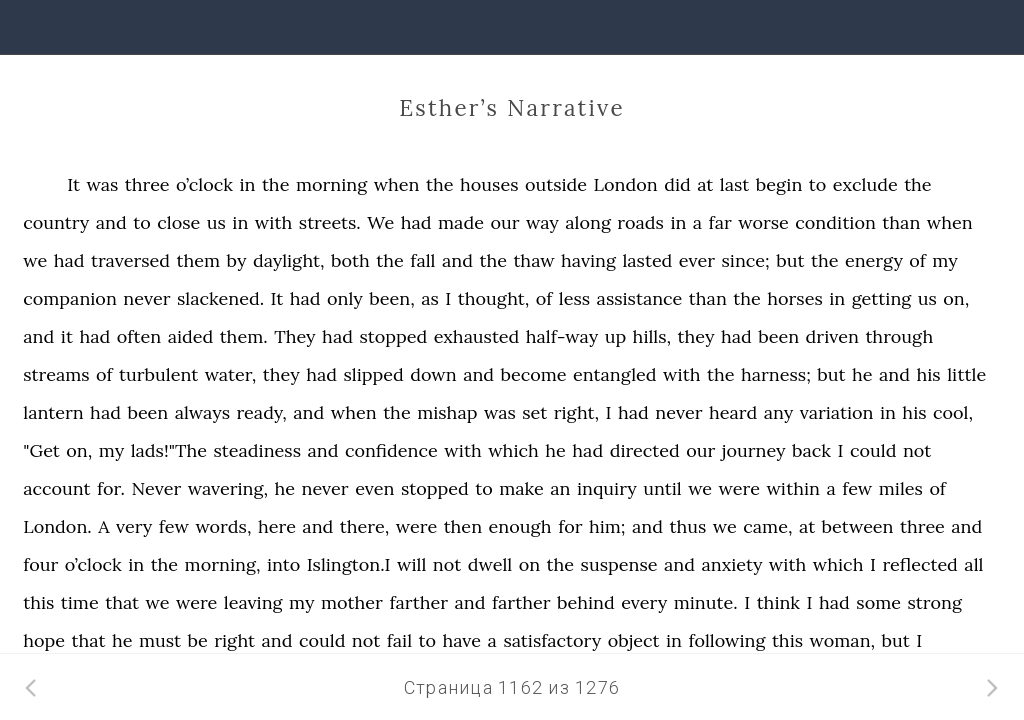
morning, (223, 564)
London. (57, 526)
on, (956, 298)
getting (882, 298)
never (146, 298)
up (616, 336)
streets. (330, 222)
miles (901, 488)
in (247, 184)
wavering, (228, 488)
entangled (614, 374)
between (858, 526)
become (534, 374)
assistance (640, 298)
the (276, 184)
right (234, 640)
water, (231, 374)
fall (422, 260)
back (811, 450)
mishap (447, 412)
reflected (919, 564)
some (878, 602)
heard (733, 412)
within (793, 488)
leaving (253, 602)
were (739, 488)
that (122, 602)
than (901, 222)
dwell (490, 564)
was (102, 184)
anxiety (731, 564)
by (237, 260)
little (966, 374)
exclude (865, 184)
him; (607, 526)
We (380, 222)
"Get (41, 450)
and (111, 222)
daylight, (289, 260)
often (139, 336)
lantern (53, 412)
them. (244, 336)
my (944, 260)
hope (44, 640)
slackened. (220, 298)
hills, (652, 336)
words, (223, 526)
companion (70, 298)
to (818, 184)
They (294, 336)
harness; (776, 374)
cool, (953, 412)
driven (832, 336)
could (873, 450)
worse (763, 222)
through (899, 336)
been (778, 336)
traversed (130, 260)
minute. (706, 602)
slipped (374, 374)
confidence (391, 450)
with (274, 222)
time (80, 602)
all (973, 564)
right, (576, 412)
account (56, 488)
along (588, 222)
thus (688, 526)
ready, (261, 412)
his (929, 374)
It (73, 184)
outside (556, 184)
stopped (393, 336)
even (374, 488)
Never (156, 488)
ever (697, 260)
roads (640, 222)
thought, (494, 298)
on (529, 564)
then (463, 526)
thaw (533, 260)
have (462, 640)
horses (795, 298)
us (216, 222)
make (521, 488)
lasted (647, 260)
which (513, 450)
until (662, 488)
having (588, 260)
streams (56, 374)
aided (191, 336)
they (696, 336)
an (560, 488)
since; (746, 260)
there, (364, 526)
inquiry (607, 488)
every (644, 602)
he (862, 374)
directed (645, 450)
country (56, 222)
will (411, 564)
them (198, 260)
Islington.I (349, 564)
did (677, 184)
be (198, 640)
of (917, 260)
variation (837, 412)
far (720, 222)
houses (489, 184)
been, (391, 298)
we (35, 260)
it (67, 336)
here (277, 526)
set (534, 412)
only (345, 298)
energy (874, 260)
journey (754, 450)
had (416, 222)
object (634, 640)
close (178, 222)
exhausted (477, 336)
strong (935, 602)
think (778, 602)
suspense (619, 564)
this (38, 602)
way (542, 222)
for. (111, 488)
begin (779, 184)
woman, (843, 640)
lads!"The (169, 450)
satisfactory (552, 640)
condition (835, 222)
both (350, 260)
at (705, 184)
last (734, 184)
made (461, 222)
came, (767, 526)
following (726, 640)
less (574, 298)
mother (352, 602)
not (917, 450)
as (430, 298)
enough (520, 526)
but (790, 260)
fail (399, 640)
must (160, 640)
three (147, 184)
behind (586, 602)
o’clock (204, 184)
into (283, 564)
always (202, 412)
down (433, 374)
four (40, 564)
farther (418, 602)
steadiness (257, 450)
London (626, 184)
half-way (562, 336)
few (857, 488)
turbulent (158, 374)
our (504, 222)
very (134, 526)
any (779, 412)
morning (331, 184)
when (397, 184)
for (570, 526)
